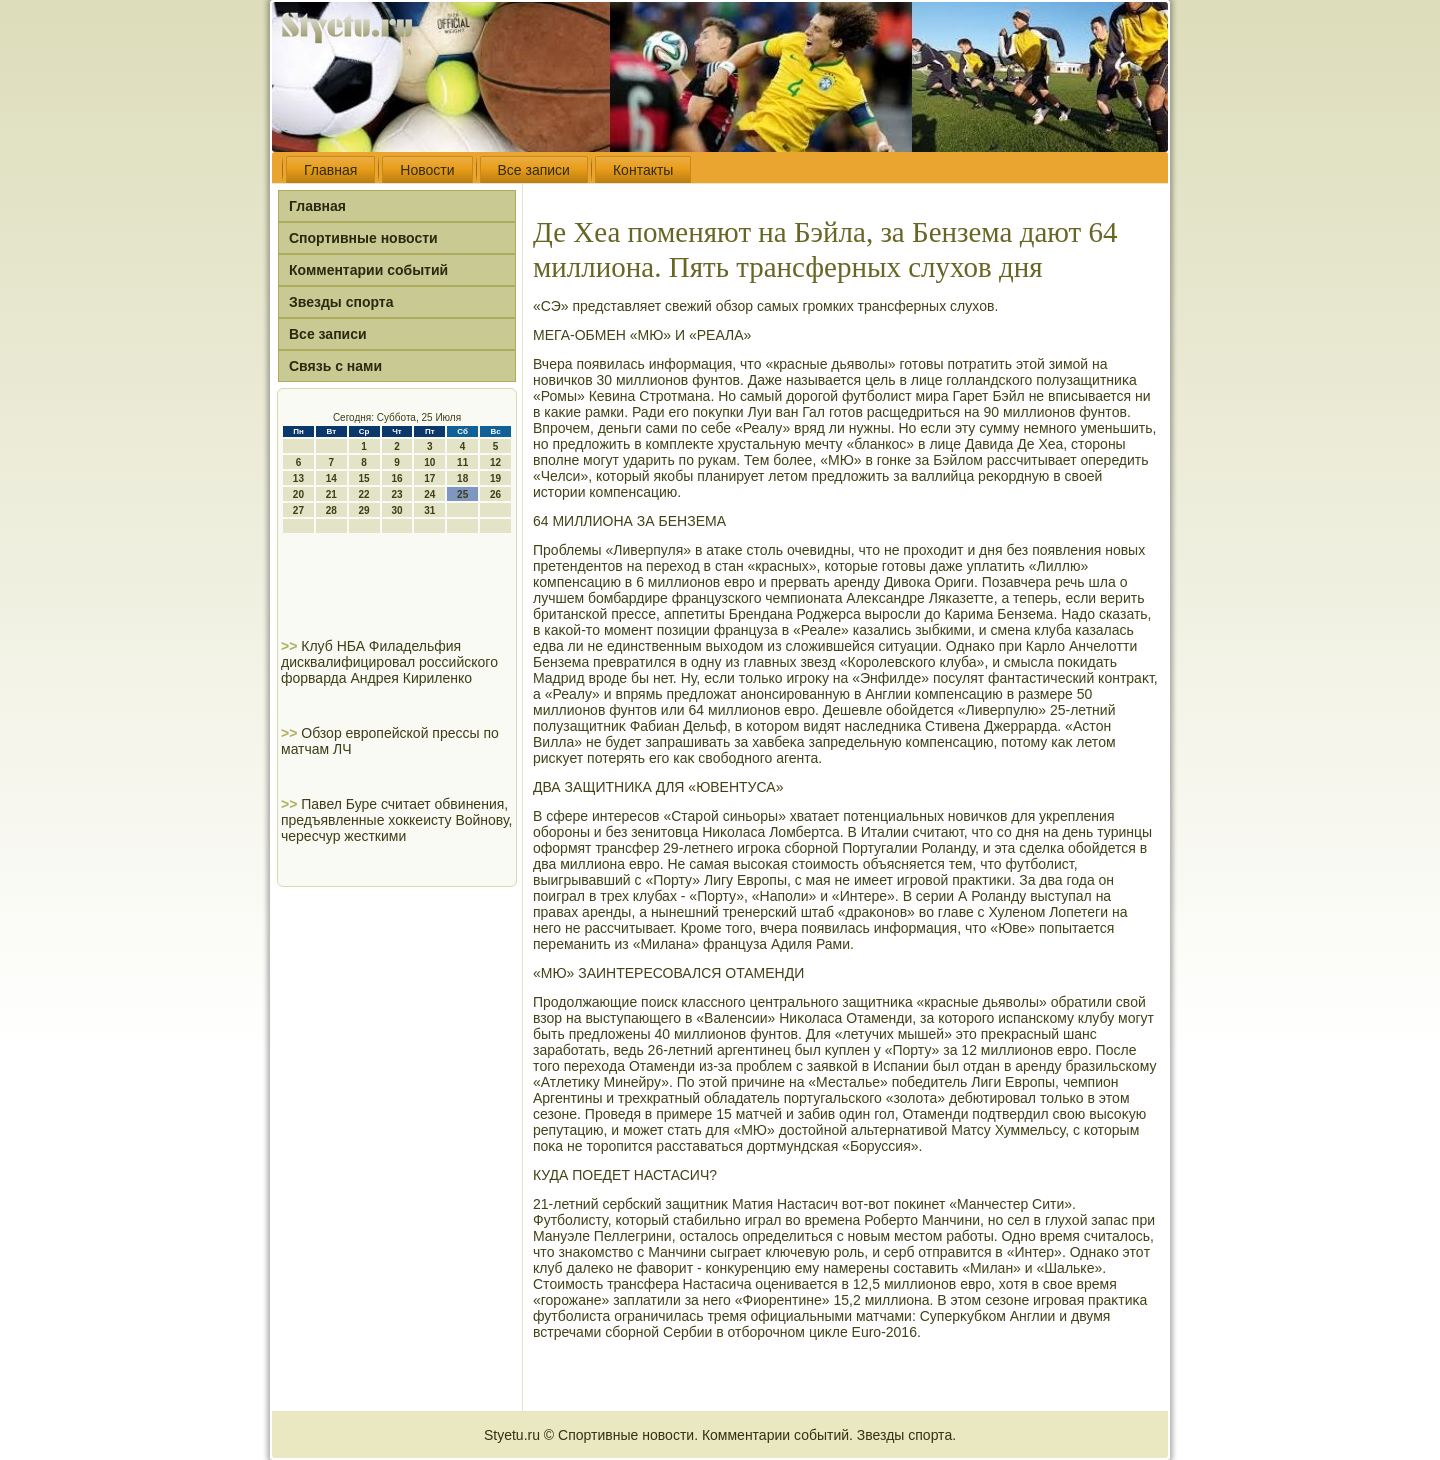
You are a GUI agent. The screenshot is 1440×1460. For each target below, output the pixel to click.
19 (495, 478)
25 (462, 494)
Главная (330, 170)
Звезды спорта (341, 302)
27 (298, 510)
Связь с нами (335, 366)
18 (462, 478)
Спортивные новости (363, 238)
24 (429, 494)
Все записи (534, 170)
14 (331, 478)
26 (495, 494)
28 (331, 510)
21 (331, 494)
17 (429, 478)
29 (364, 510)
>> (291, 646)
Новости (427, 170)
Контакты (643, 170)
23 (396, 494)
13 (298, 478)
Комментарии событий (368, 270)
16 (396, 478)
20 (298, 494)
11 (462, 462)
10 (429, 462)
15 (364, 478)
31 (429, 510)
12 (495, 462)
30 (396, 510)
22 (364, 494)
